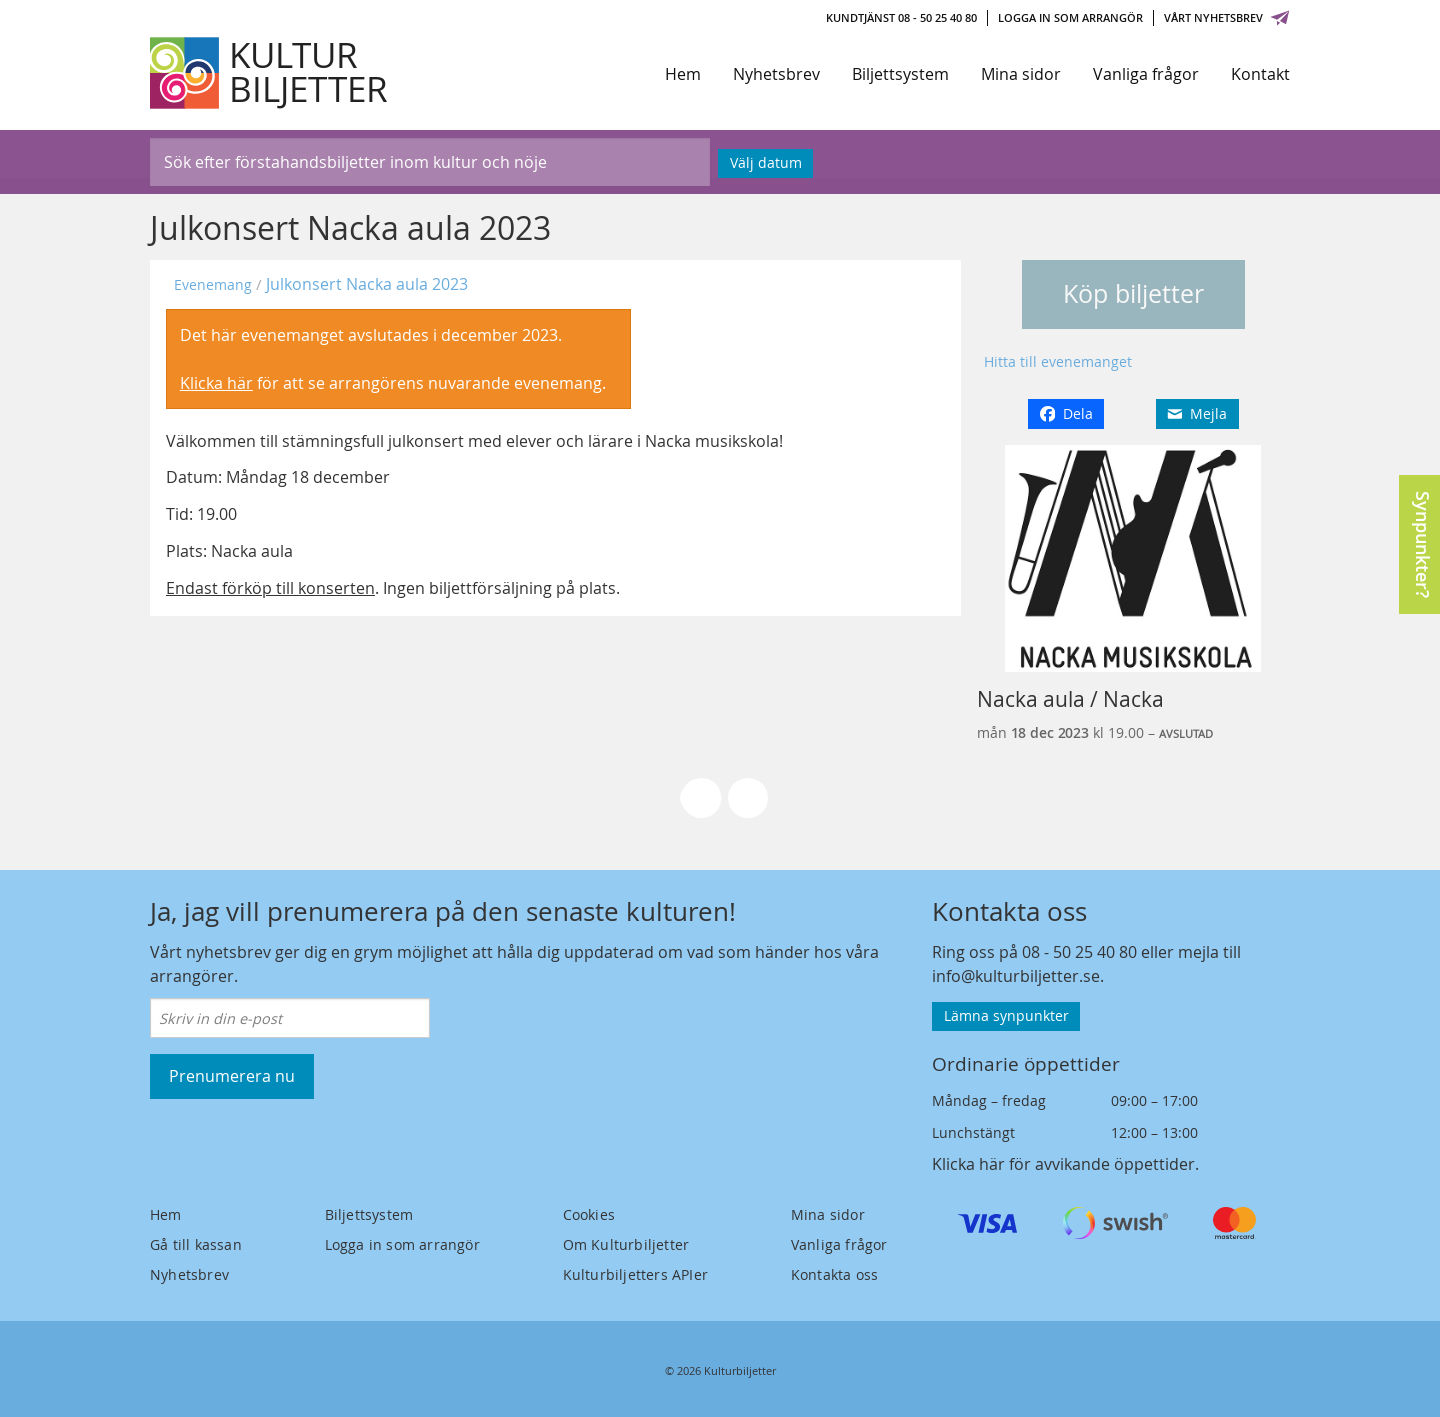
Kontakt (1260, 74)
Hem (683, 74)
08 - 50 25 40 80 (1079, 952)
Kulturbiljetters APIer (635, 1274)
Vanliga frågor (1146, 74)
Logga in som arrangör (1070, 17)
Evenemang (213, 284)
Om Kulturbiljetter (626, 1244)
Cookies (589, 1214)
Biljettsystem (900, 74)
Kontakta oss (834, 1274)
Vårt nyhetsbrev (1227, 17)
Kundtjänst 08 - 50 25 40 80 (901, 17)
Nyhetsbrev (776, 74)
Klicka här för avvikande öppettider (1063, 1164)
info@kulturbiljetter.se (1016, 976)
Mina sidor (1021, 74)
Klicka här (216, 383)
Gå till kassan (196, 1244)
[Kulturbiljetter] (270, 73)
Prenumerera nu (232, 1076)
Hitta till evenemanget (1058, 361)
